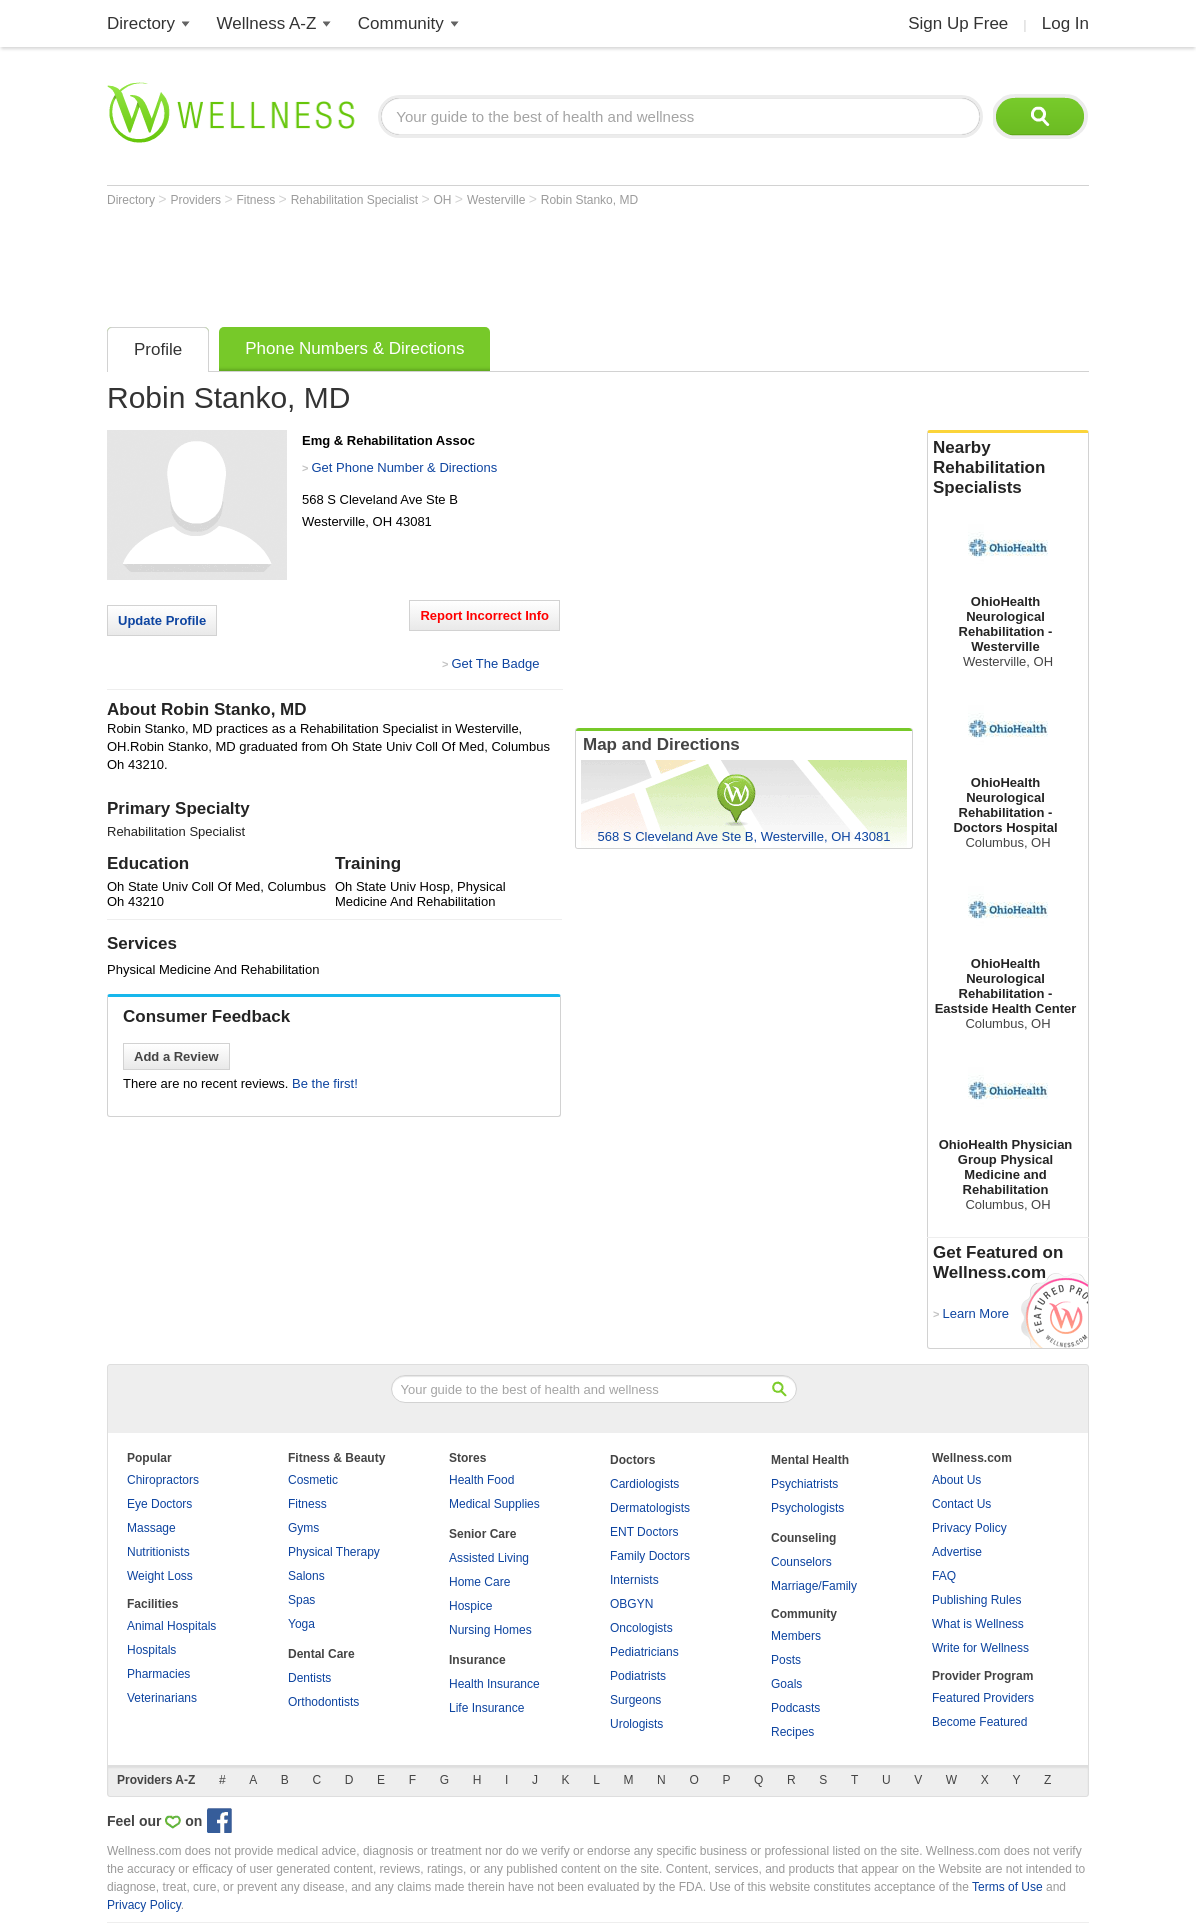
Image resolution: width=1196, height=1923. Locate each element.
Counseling (803, 1538)
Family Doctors (650, 1556)
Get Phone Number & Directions (404, 467)
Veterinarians (162, 1698)
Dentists (309, 1678)
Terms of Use (1007, 1887)
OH (443, 200)
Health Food (481, 1480)
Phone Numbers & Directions (354, 348)
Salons (306, 1576)
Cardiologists (644, 1484)
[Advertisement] (471, 262)
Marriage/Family (814, 1586)
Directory (141, 23)
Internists (634, 1580)
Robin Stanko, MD (589, 200)
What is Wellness (978, 1624)
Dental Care (321, 1654)
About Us (956, 1480)
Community (401, 23)
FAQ (944, 1576)
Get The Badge (495, 663)
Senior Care (482, 1534)
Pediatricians (644, 1652)
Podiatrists (638, 1676)
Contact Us (961, 1504)
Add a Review (176, 1056)
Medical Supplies (494, 1504)
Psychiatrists (804, 1484)
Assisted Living (489, 1558)
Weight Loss (160, 1576)
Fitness (258, 200)
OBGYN (631, 1604)
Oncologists (641, 1628)
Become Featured (979, 1722)
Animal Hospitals (171, 1626)
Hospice (470, 1606)
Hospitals (151, 1650)
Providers (197, 200)
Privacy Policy (969, 1528)
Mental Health (810, 1460)
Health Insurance (494, 1684)
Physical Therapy (334, 1552)
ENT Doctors (644, 1532)
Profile (158, 349)
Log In (1065, 23)
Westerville (498, 200)
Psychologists (807, 1508)
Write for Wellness (980, 1648)
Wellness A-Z (267, 23)
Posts (786, 1660)
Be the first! (325, 1083)
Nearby (1008, 468)
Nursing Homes (490, 1630)
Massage (151, 1528)
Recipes (792, 1732)
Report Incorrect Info (484, 615)
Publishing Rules (976, 1600)
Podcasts (795, 1708)
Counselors (801, 1562)
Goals (786, 1684)
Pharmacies (158, 1674)
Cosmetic (313, 1480)
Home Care (479, 1582)
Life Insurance (486, 1708)
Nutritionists (158, 1552)
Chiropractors (163, 1480)
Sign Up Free (958, 23)
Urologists (636, 1724)
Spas (301, 1600)
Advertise (957, 1552)
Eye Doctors (159, 1504)
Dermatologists (650, 1508)
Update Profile (162, 620)
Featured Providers (983, 1698)
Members (796, 1636)
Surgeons (635, 1700)
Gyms (303, 1528)
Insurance (477, 1660)
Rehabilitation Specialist (356, 200)
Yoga (301, 1624)
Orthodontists (323, 1702)
